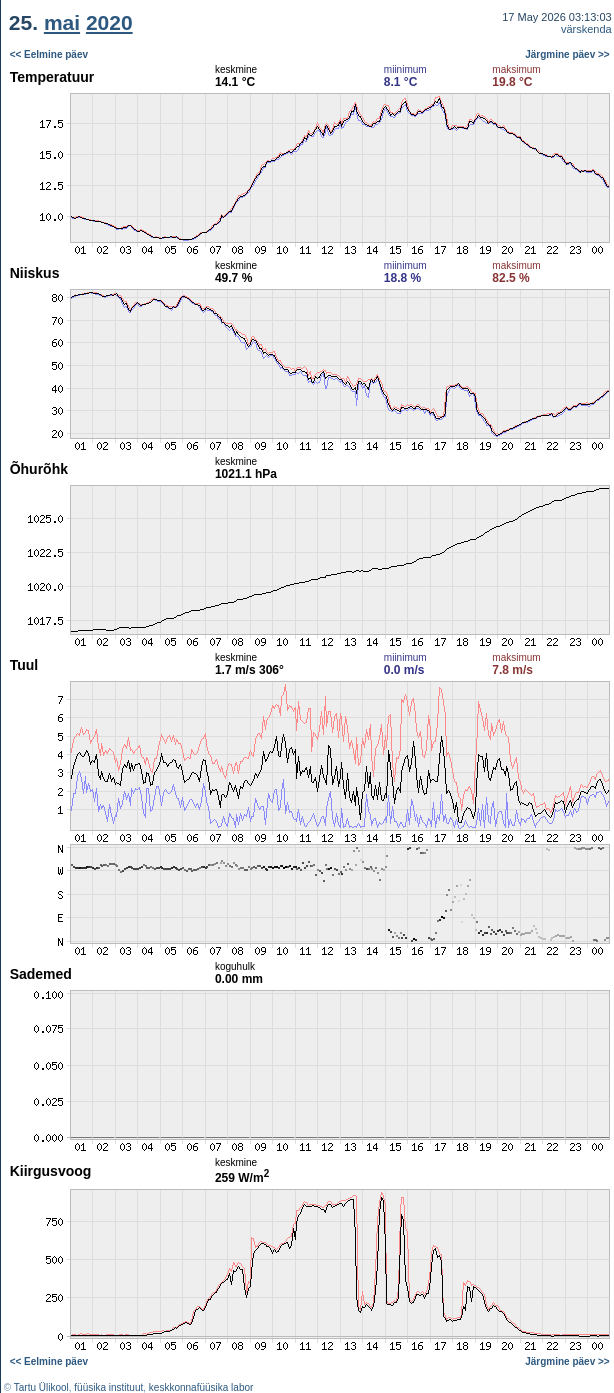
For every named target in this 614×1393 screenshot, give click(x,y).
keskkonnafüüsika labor (201, 1387)
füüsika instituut (108, 1387)
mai (62, 22)
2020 (109, 22)
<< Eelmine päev (49, 54)
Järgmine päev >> (567, 54)
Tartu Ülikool (41, 1387)
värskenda (586, 29)
